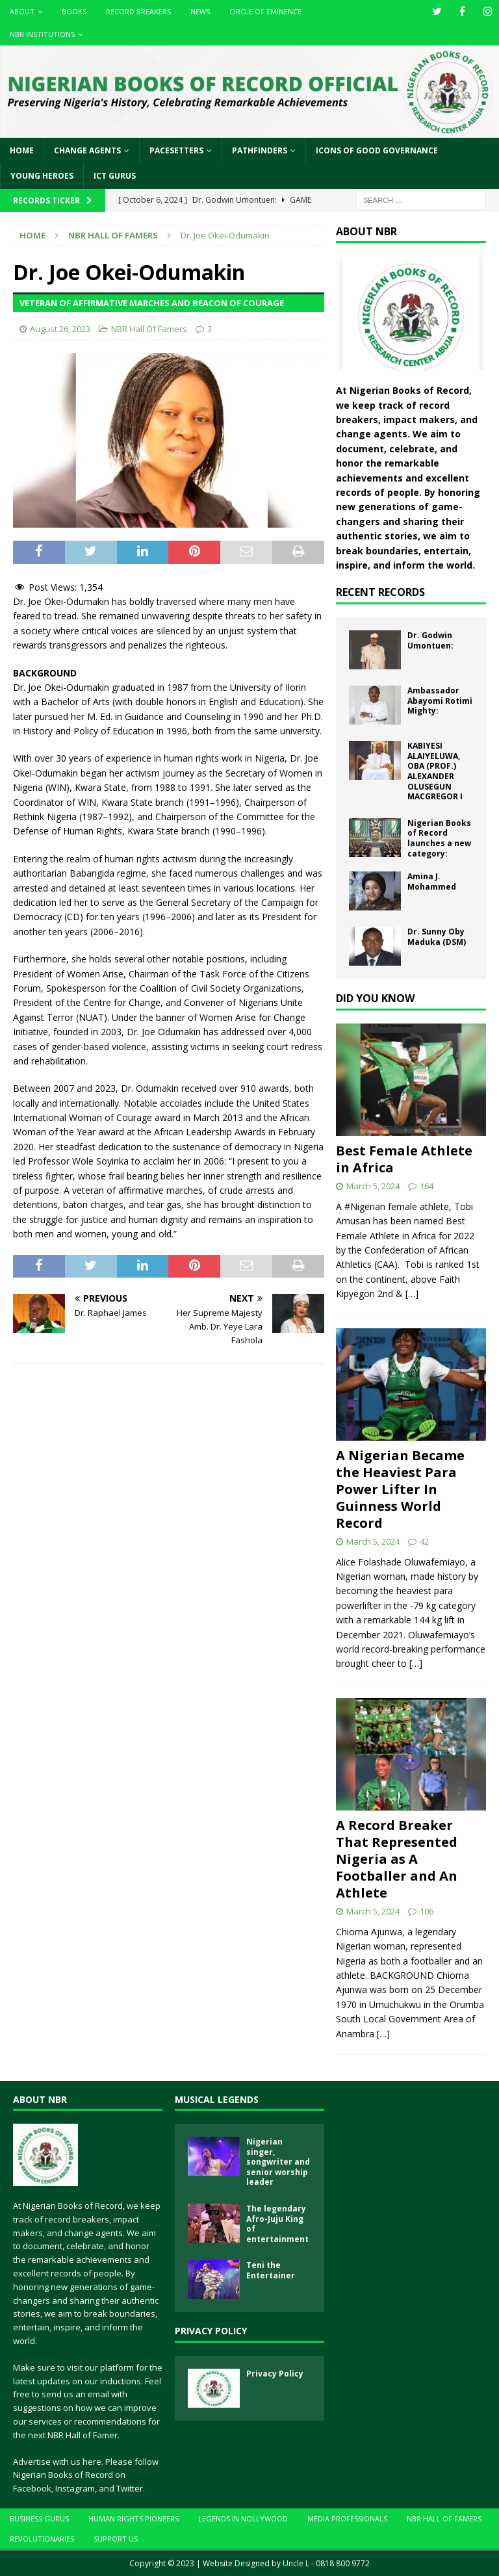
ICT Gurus (115, 175)
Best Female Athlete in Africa (404, 1159)
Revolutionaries (42, 2539)
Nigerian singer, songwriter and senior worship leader (278, 2161)
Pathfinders (259, 150)
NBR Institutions (42, 34)
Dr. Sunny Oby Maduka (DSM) (436, 936)
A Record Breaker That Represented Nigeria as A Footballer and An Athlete (396, 1858)
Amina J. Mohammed (431, 881)
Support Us (116, 2539)
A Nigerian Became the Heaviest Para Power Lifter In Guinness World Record (400, 1489)
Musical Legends (217, 2099)
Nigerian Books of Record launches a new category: (439, 838)
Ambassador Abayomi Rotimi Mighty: (439, 700)
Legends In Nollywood (243, 2518)
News (200, 11)
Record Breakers (138, 11)
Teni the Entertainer (270, 2270)
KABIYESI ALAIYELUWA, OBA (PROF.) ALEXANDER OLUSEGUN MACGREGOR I (435, 771)
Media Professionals (347, 2518)
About (22, 11)
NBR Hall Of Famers (149, 329)
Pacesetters (176, 150)
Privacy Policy (211, 2331)
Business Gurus (39, 2518)
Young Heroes (41, 175)
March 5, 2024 (373, 1186)
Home (22, 150)
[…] (411, 1293)
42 (424, 1541)
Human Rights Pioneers (133, 2518)
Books (74, 11)
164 (426, 1186)
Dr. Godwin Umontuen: (430, 640)
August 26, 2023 (60, 329)
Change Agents (87, 150)
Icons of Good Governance (377, 150)
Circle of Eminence (265, 11)
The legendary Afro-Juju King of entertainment (277, 2224)
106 (426, 1911)
